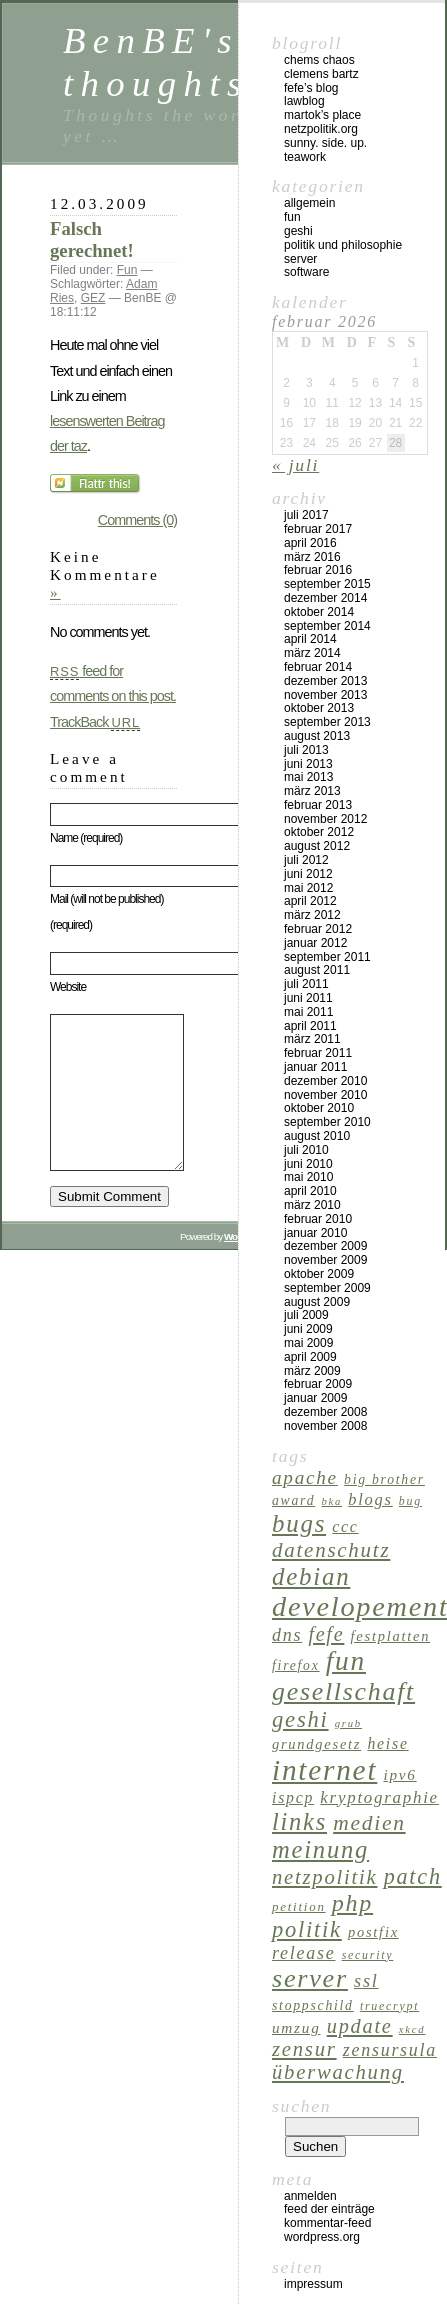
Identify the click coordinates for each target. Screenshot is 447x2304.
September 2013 (327, 722)
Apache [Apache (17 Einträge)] (305, 1477)
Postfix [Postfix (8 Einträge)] (373, 1932)
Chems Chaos (319, 60)
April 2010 (310, 1191)
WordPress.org (322, 2237)
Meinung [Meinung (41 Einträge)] (320, 1849)
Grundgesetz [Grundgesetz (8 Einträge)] (316, 1744)
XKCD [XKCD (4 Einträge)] (412, 2029)
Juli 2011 (306, 984)
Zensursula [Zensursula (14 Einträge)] (390, 2050)
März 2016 (312, 557)
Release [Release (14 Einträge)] (303, 1953)
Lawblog (304, 101)
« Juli (295, 465)
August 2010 (317, 1136)
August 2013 (317, 736)
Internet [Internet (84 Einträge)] (324, 1770)
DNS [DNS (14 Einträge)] (287, 1635)
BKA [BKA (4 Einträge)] (331, 1501)
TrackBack (95, 722)
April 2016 (310, 543)
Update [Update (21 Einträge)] (360, 2026)
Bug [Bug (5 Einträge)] (410, 1501)
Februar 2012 (318, 929)
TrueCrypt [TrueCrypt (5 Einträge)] (389, 2006)
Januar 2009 (315, 1398)
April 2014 (310, 639)
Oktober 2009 (319, 1274)
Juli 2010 (306, 1150)
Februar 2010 (318, 1219)
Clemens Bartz (321, 74)
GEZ (93, 298)
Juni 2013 (308, 764)
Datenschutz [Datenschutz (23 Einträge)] (331, 1550)
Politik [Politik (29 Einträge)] (307, 1929)
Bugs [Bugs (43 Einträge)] (299, 1523)
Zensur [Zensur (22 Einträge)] (304, 2049)
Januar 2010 (315, 1233)
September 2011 (327, 957)
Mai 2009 (308, 1343)
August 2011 (317, 970)
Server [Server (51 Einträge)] (310, 1978)
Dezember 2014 (325, 598)
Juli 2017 (306, 515)
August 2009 (317, 1302)
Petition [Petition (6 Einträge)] (299, 1906)
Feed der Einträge (329, 2209)
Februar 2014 (318, 667)
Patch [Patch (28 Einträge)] (413, 1876)
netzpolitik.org (321, 129)
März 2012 (312, 915)
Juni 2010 (308, 1164)
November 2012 (325, 819)
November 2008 (325, 1426)
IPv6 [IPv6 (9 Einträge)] (399, 1774)
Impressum (313, 2284)
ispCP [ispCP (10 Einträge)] (293, 1797)
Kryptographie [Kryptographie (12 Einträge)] (379, 1797)
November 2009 (325, 1260)
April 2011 (310, 1026)
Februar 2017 (318, 529)
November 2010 (325, 1095)
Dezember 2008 (325, 1412)
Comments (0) (137, 520)
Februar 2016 (318, 570)
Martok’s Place (322, 115)
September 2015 (327, 584)
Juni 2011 (308, 998)
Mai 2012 (308, 888)
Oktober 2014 (319, 612)
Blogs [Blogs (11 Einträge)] (370, 1499)
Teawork (305, 157)
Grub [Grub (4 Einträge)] (348, 1723)
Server (300, 259)
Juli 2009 (306, 1315)
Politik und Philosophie (343, 245)
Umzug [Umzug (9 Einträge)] (296, 2027)
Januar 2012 (315, 943)
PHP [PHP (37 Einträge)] (352, 1903)
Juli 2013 (306, 750)
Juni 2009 (308, 1329)
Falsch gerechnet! (92, 239)
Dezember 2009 (325, 1246)
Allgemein (309, 203)
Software (306, 272)
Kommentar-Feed (327, 2223)
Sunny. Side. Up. (325, 143)
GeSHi (298, 231)
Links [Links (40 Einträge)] (299, 1821)
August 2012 (317, 846)
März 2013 (312, 791)
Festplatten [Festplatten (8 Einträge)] (391, 1636)
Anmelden (310, 2196)
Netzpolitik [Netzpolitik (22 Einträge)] (324, 1877)
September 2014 (327, 626)
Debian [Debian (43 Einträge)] (311, 1576)
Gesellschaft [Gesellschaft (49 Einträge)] (343, 1691)
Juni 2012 (308, 874)
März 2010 (312, 1205)
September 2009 (327, 1288)
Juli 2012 (306, 860)
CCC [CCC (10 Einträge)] (345, 1526)
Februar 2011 (318, 1053)
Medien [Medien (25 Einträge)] (369, 1823)
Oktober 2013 (319, 708)
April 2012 (310, 901)
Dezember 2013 (325, 681)
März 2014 (312, 653)
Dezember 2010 (325, 1081)
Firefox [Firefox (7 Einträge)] (296, 1665)
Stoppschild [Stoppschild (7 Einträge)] (313, 2005)
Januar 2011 (315, 1067)
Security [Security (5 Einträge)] (368, 1955)
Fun (127, 270)
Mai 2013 (308, 777)
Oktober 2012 (319, 832)
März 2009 (312, 1371)
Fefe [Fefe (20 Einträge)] (326, 1634)
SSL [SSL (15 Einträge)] (366, 1981)
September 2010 (327, 1122)
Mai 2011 (308, 1012)
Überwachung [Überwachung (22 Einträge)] (338, 2072)
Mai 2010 (308, 1177)
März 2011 (312, 1039)
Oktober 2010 (319, 1108)
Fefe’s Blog (311, 88)
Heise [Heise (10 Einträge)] (387, 1743)
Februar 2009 (318, 1384)
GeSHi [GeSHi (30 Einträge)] (300, 1719)
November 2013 (325, 695)
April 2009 (310, 1357)
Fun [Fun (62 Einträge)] (346, 1661)
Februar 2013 (318, 805)
